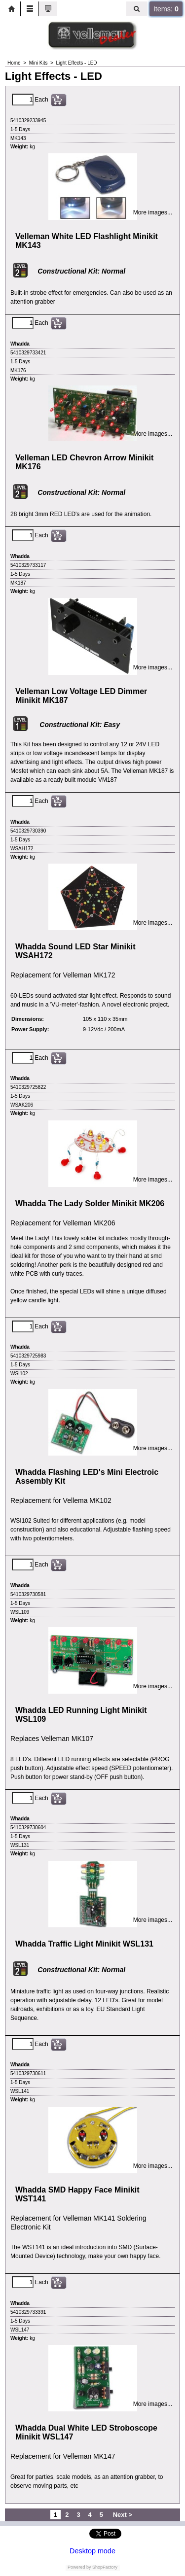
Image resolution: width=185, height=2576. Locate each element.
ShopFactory (104, 2567)
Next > (122, 2514)
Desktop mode (92, 2551)
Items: (166, 9)
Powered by (79, 2567)
